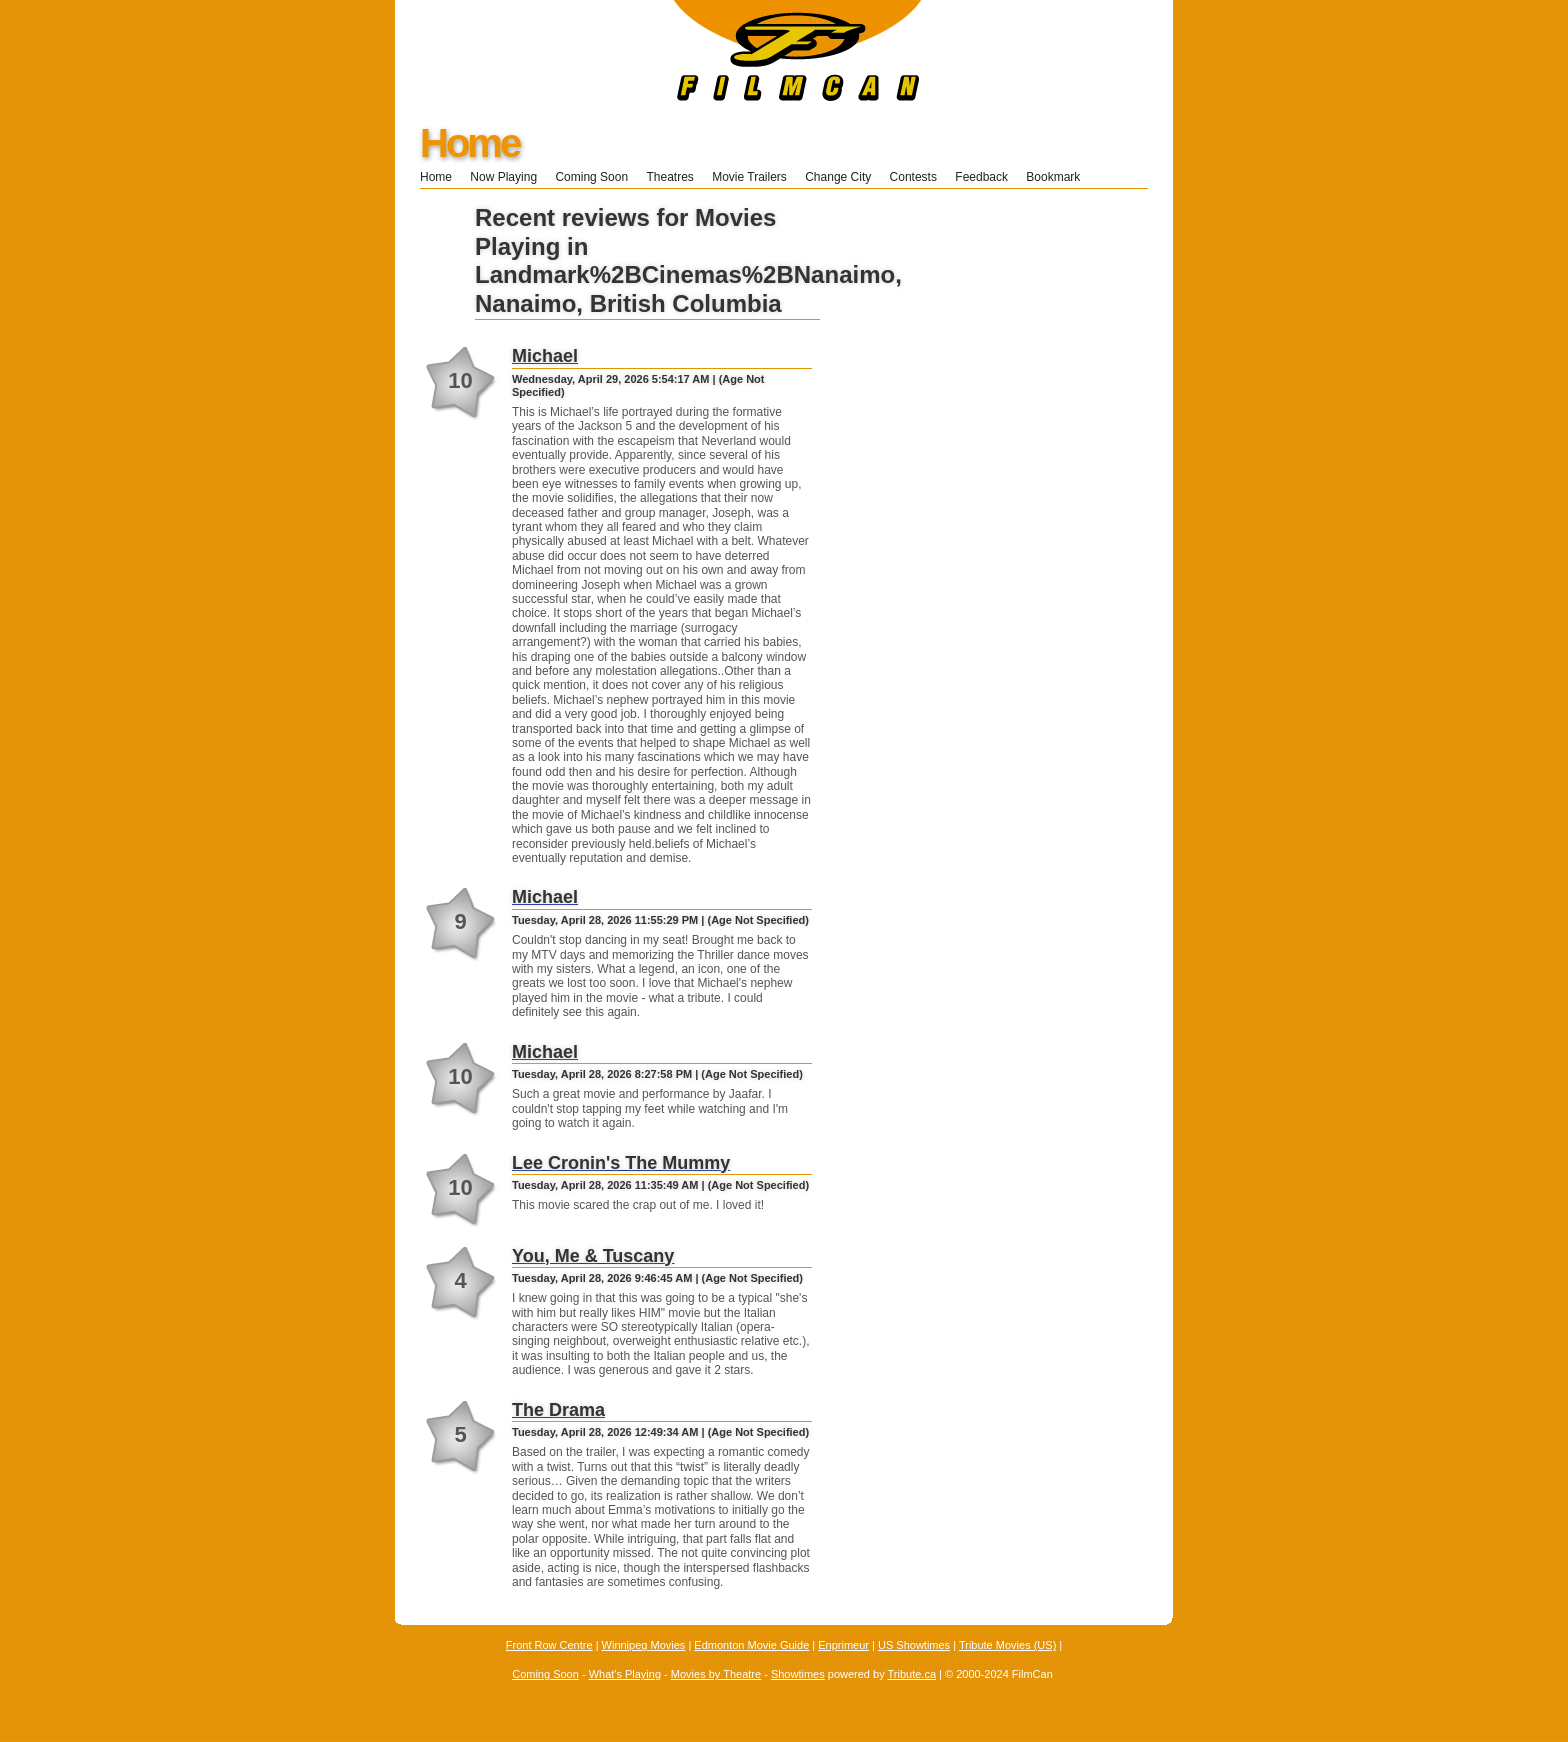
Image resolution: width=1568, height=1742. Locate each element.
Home (469, 143)
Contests (913, 177)
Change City (838, 177)
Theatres (669, 177)
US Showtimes (914, 1645)
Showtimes (798, 1674)
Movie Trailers (749, 177)
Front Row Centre (549, 1645)
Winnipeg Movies (644, 1645)
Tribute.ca (912, 1674)
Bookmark (1059, 177)
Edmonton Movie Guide (751, 1645)
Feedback (981, 177)
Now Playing (503, 177)
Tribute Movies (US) (1007, 1645)
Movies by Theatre (716, 1674)
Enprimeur (843, 1645)
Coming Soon (591, 177)
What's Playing (625, 1674)
